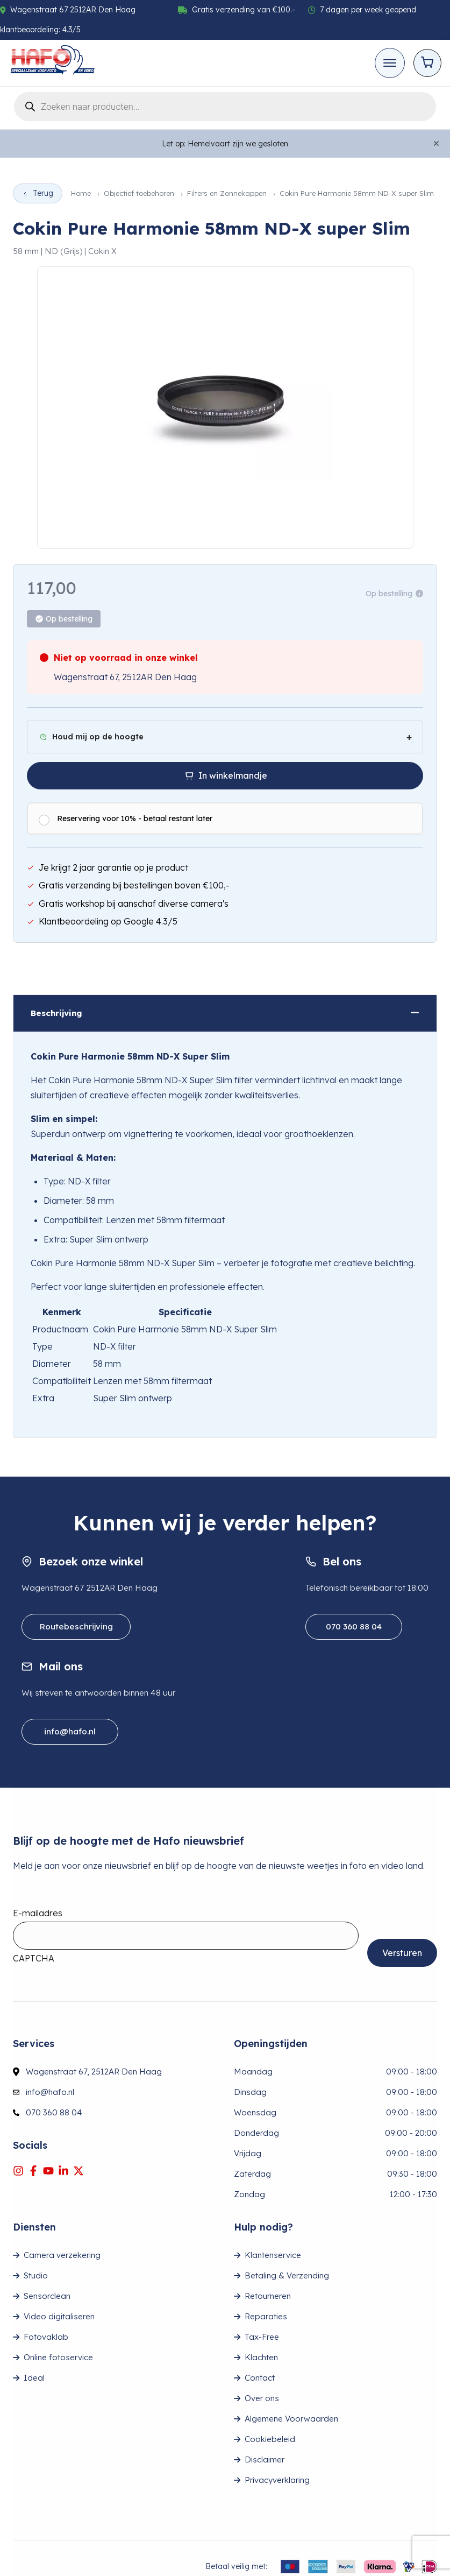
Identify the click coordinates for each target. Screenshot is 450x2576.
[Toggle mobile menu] (390, 63)
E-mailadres (37, 1913)
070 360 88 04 (354, 1626)
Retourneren (268, 2296)
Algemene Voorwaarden (291, 2418)
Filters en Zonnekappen (227, 193)
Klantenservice (273, 2255)
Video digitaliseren (59, 2316)
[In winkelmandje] (225, 775)
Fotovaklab (46, 2337)
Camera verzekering (62, 2255)
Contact (260, 2378)
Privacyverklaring (277, 2480)
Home (81, 193)
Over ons (262, 2398)
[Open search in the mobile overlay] (225, 105)
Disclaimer (264, 2459)
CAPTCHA (33, 1958)
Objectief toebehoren (139, 193)
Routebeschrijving (76, 1626)
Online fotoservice (58, 2357)
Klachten (261, 2357)
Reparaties (266, 2316)
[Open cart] (427, 63)
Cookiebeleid (270, 2439)
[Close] (436, 143)
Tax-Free (262, 2337)
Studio (36, 2275)
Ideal (34, 2378)
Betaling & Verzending (287, 2275)
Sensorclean (47, 2296)
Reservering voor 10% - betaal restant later (134, 818)
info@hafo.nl (70, 1731)
